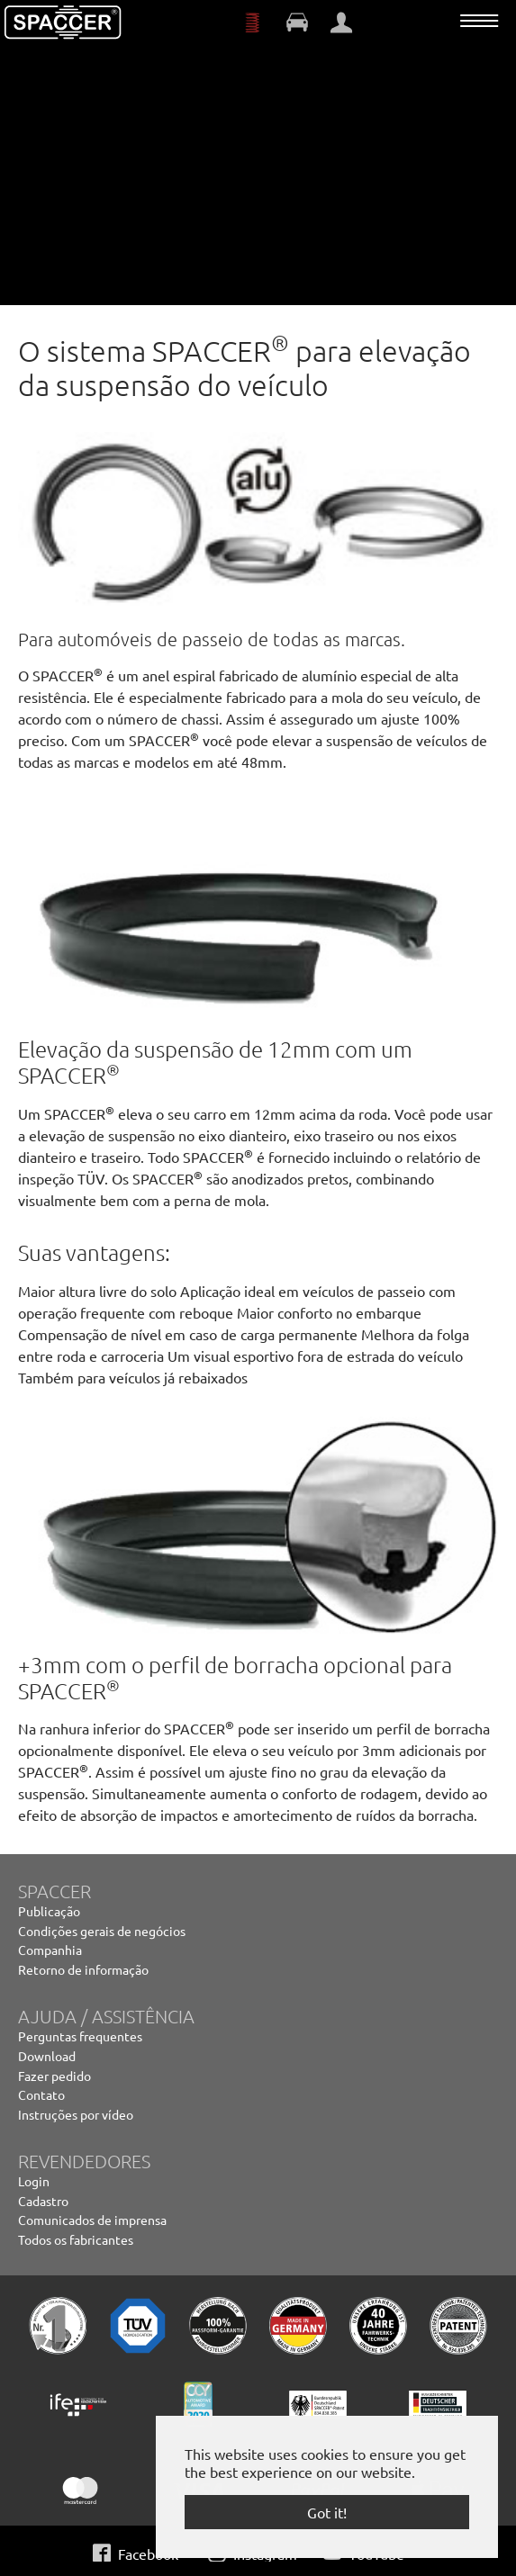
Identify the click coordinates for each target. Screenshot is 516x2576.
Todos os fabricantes (75, 2239)
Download (47, 2056)
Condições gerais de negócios (102, 1931)
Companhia (50, 1949)
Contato (41, 2094)
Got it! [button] (327, 2512)
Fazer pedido (54, 2075)
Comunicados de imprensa (92, 2219)
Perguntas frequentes (80, 2036)
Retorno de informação (83, 1969)
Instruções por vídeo (75, 2114)
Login (34, 2181)
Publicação (49, 1911)
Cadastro (43, 2201)
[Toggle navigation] (479, 20)
